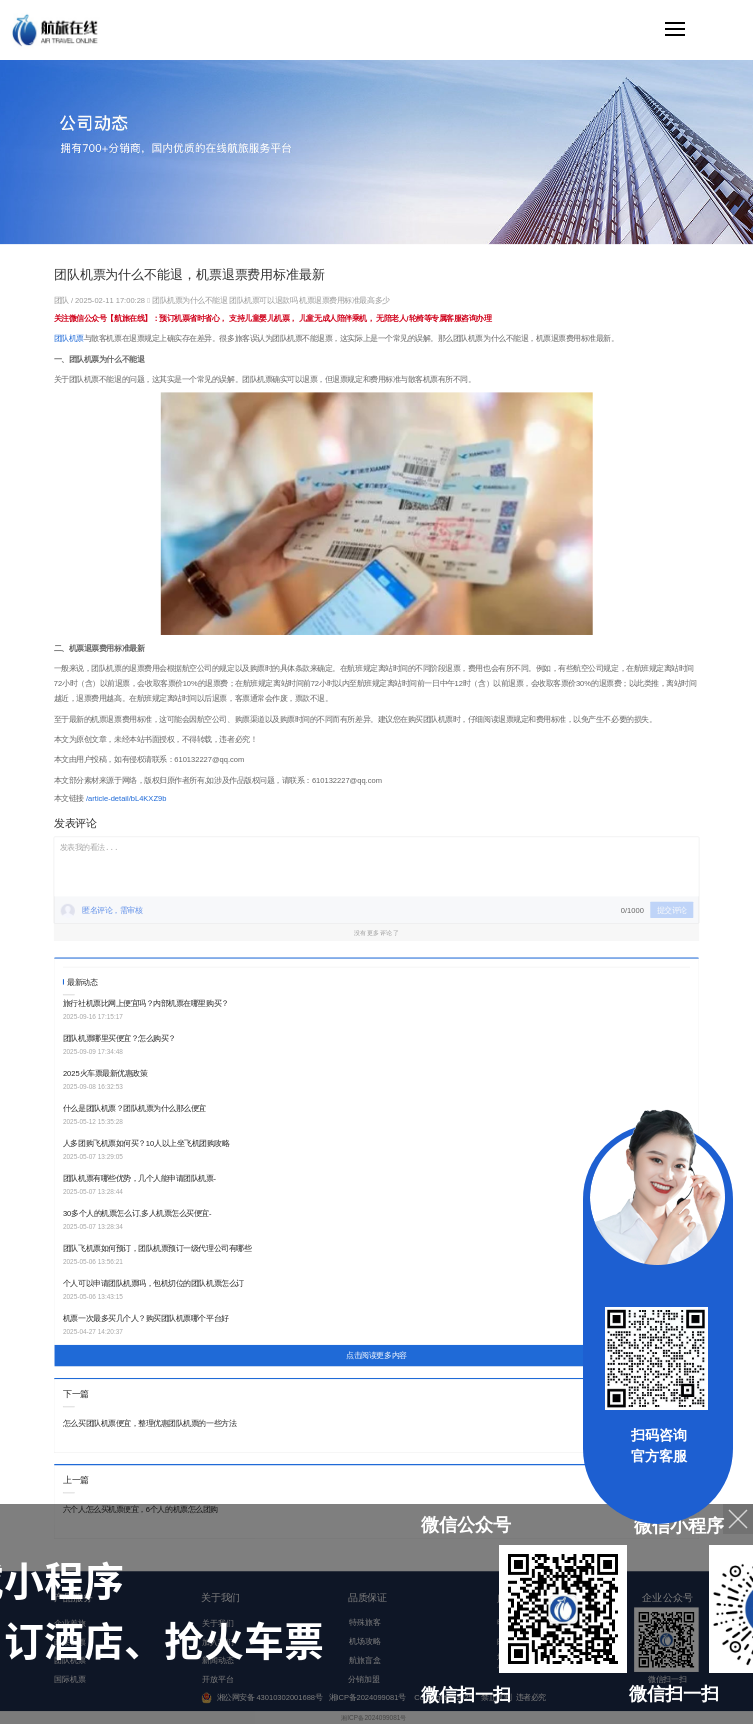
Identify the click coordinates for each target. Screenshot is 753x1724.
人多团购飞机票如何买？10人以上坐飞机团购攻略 (146, 1143)
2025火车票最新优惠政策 (105, 1073)
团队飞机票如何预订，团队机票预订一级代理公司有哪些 (157, 1248)
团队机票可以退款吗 (263, 299)
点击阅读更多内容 (376, 1356)
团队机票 (69, 338)
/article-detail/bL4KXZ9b (126, 798)
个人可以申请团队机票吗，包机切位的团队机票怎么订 (153, 1283)
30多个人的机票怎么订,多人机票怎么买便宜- (137, 1213)
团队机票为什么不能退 (189, 299)
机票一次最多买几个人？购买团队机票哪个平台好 (146, 1318)
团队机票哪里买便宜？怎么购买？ (119, 1038)
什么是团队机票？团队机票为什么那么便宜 (134, 1108)
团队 (62, 299)
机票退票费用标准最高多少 (344, 299)
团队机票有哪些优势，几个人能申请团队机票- (139, 1178)
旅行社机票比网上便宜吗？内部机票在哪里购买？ (146, 1003)
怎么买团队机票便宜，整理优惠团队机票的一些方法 (149, 1423)
